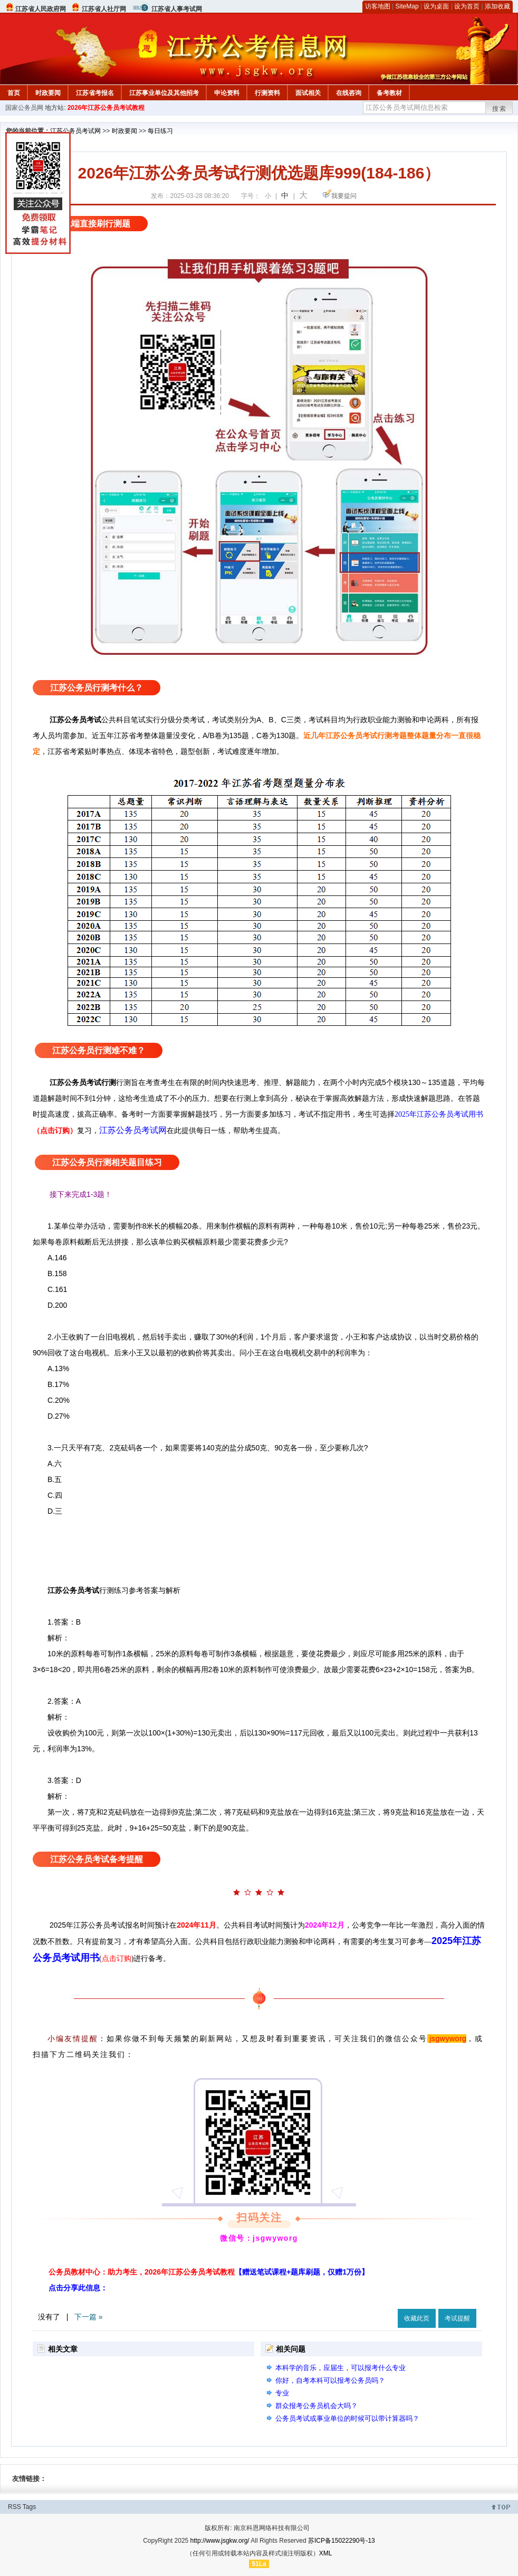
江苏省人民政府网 (40, 9)
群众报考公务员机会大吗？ (316, 2406)
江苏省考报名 (95, 93)
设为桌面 (436, 6)
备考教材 (389, 93)
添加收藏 (497, 6)
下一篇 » (88, 2317)
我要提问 (344, 196)
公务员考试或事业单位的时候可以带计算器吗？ (347, 2418)
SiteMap (407, 6)
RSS (14, 2507)
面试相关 (308, 93)
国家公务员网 (24, 107)
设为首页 (466, 6)
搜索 (499, 108)
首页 (13, 93)
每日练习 (160, 131)
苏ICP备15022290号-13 (341, 2540)
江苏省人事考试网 (176, 9)
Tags (29, 2507)
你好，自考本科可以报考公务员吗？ (330, 2380)
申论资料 (226, 93)
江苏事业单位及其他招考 (164, 93)
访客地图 (377, 6)
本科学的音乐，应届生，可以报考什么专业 (340, 2368)
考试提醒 (457, 2318)
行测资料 (267, 93)
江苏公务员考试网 (75, 131)
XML (325, 2553)
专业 (282, 2393)
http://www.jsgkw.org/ (220, 2540)
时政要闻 (48, 93)
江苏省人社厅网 (104, 9)
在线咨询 (348, 93)
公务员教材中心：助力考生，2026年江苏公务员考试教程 (209, 2272)
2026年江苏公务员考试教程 (106, 107)
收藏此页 (416, 2318)
